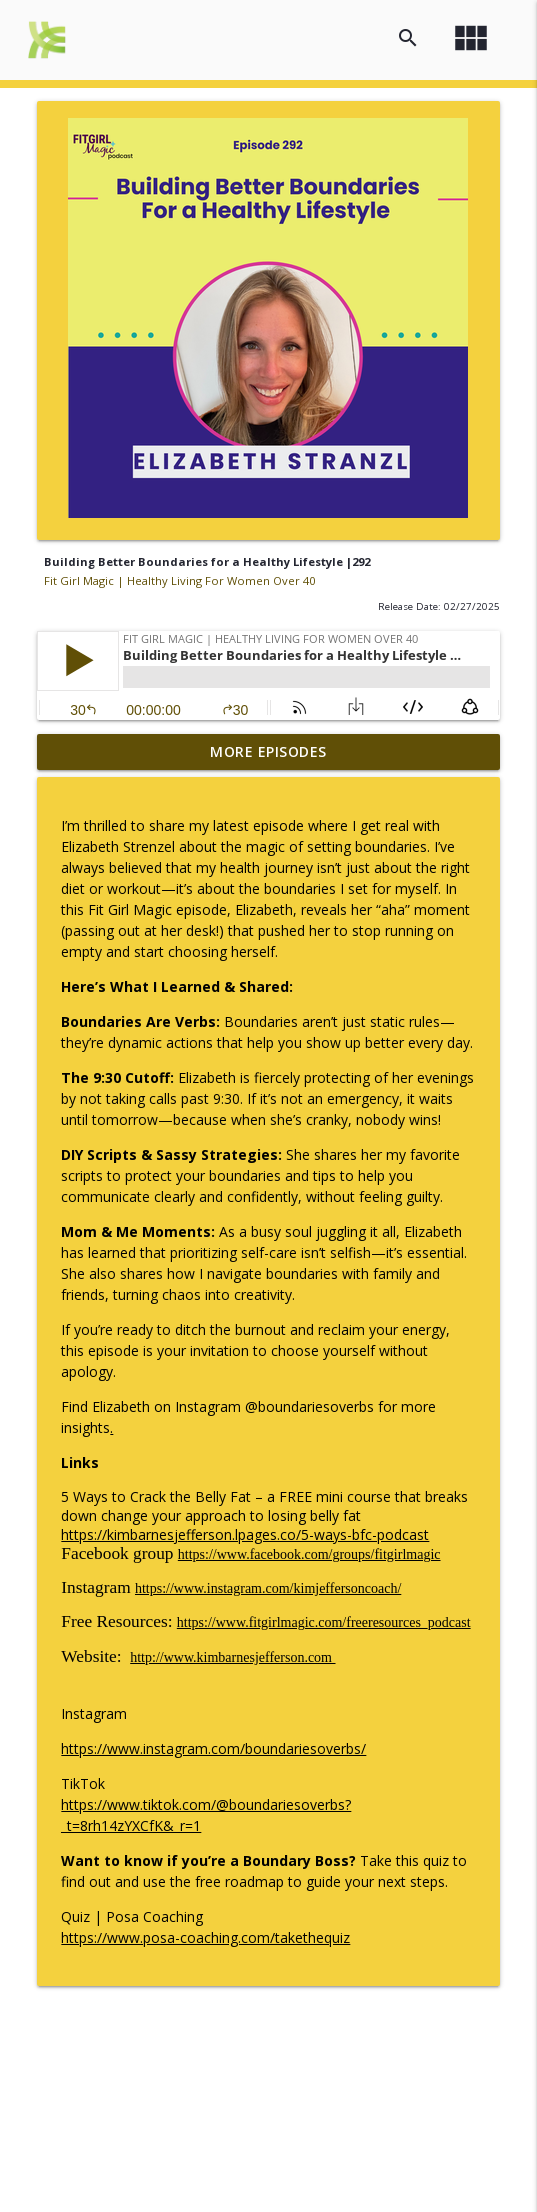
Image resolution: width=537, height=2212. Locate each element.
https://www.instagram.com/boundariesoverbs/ (213, 1748)
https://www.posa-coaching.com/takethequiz (205, 1937)
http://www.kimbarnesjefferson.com (232, 1657)
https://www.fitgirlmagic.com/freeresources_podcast (324, 1622)
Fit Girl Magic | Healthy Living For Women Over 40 (179, 580)
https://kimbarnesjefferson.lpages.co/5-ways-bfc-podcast (245, 1534)
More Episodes (268, 751)
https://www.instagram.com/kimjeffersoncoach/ (268, 1588)
